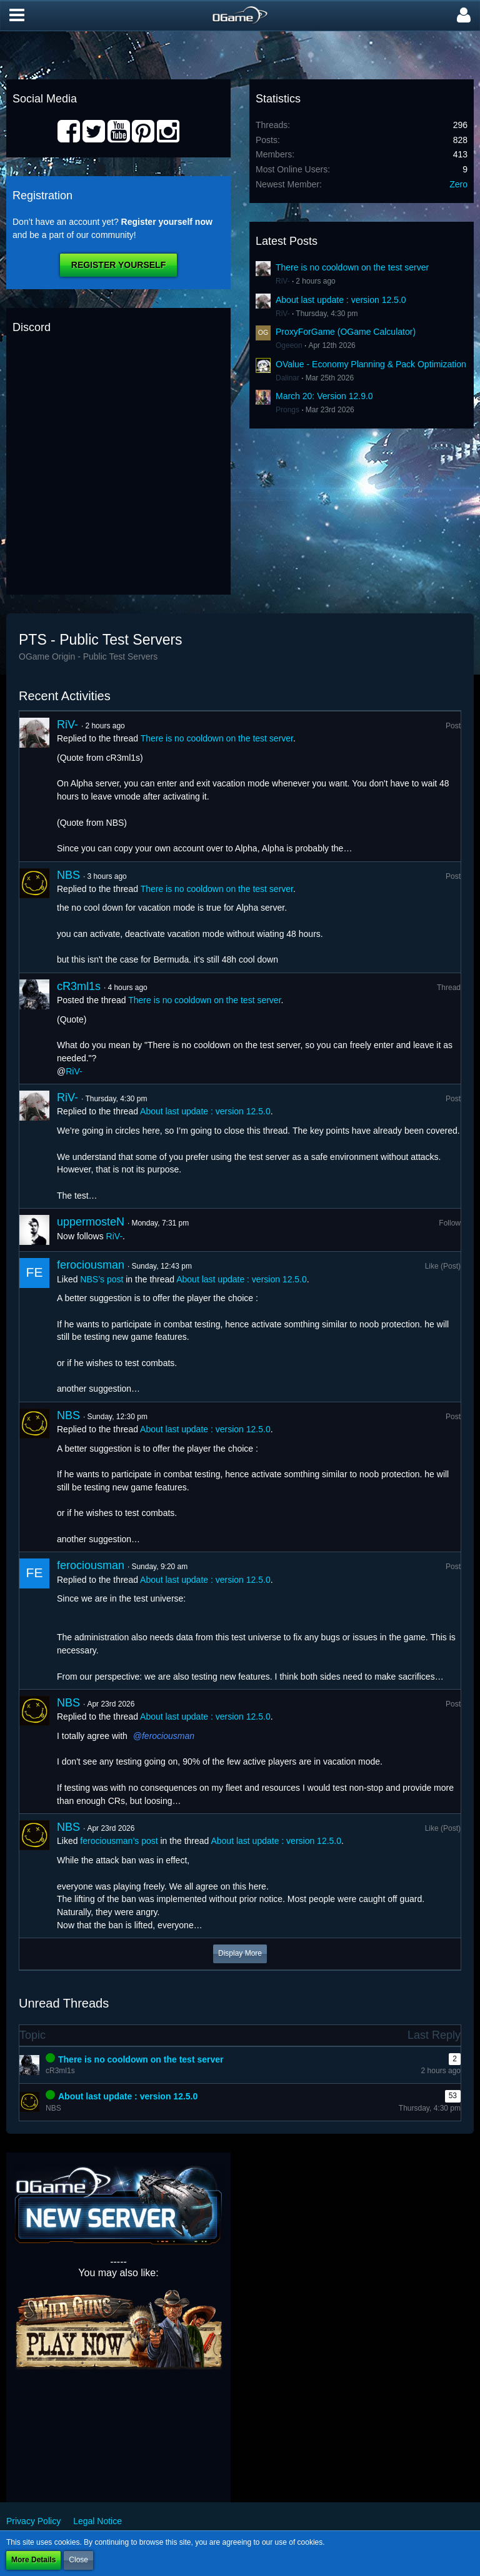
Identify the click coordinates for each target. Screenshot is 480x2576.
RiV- (283, 281)
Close (78, 2559)
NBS (68, 875)
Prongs (287, 409)
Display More (240, 1953)
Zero (458, 184)
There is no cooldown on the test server (352, 267)
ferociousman (90, 1265)
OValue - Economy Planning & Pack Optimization (371, 364)
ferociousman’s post (119, 1841)
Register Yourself (118, 265)
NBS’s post (101, 1279)
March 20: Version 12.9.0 (324, 396)
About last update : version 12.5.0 (341, 300)
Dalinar (287, 378)
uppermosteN (90, 1222)
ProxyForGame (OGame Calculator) (346, 332)
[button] (17, 16)
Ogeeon (289, 345)
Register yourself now (166, 222)
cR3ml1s (79, 986)
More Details (33, 2559)
